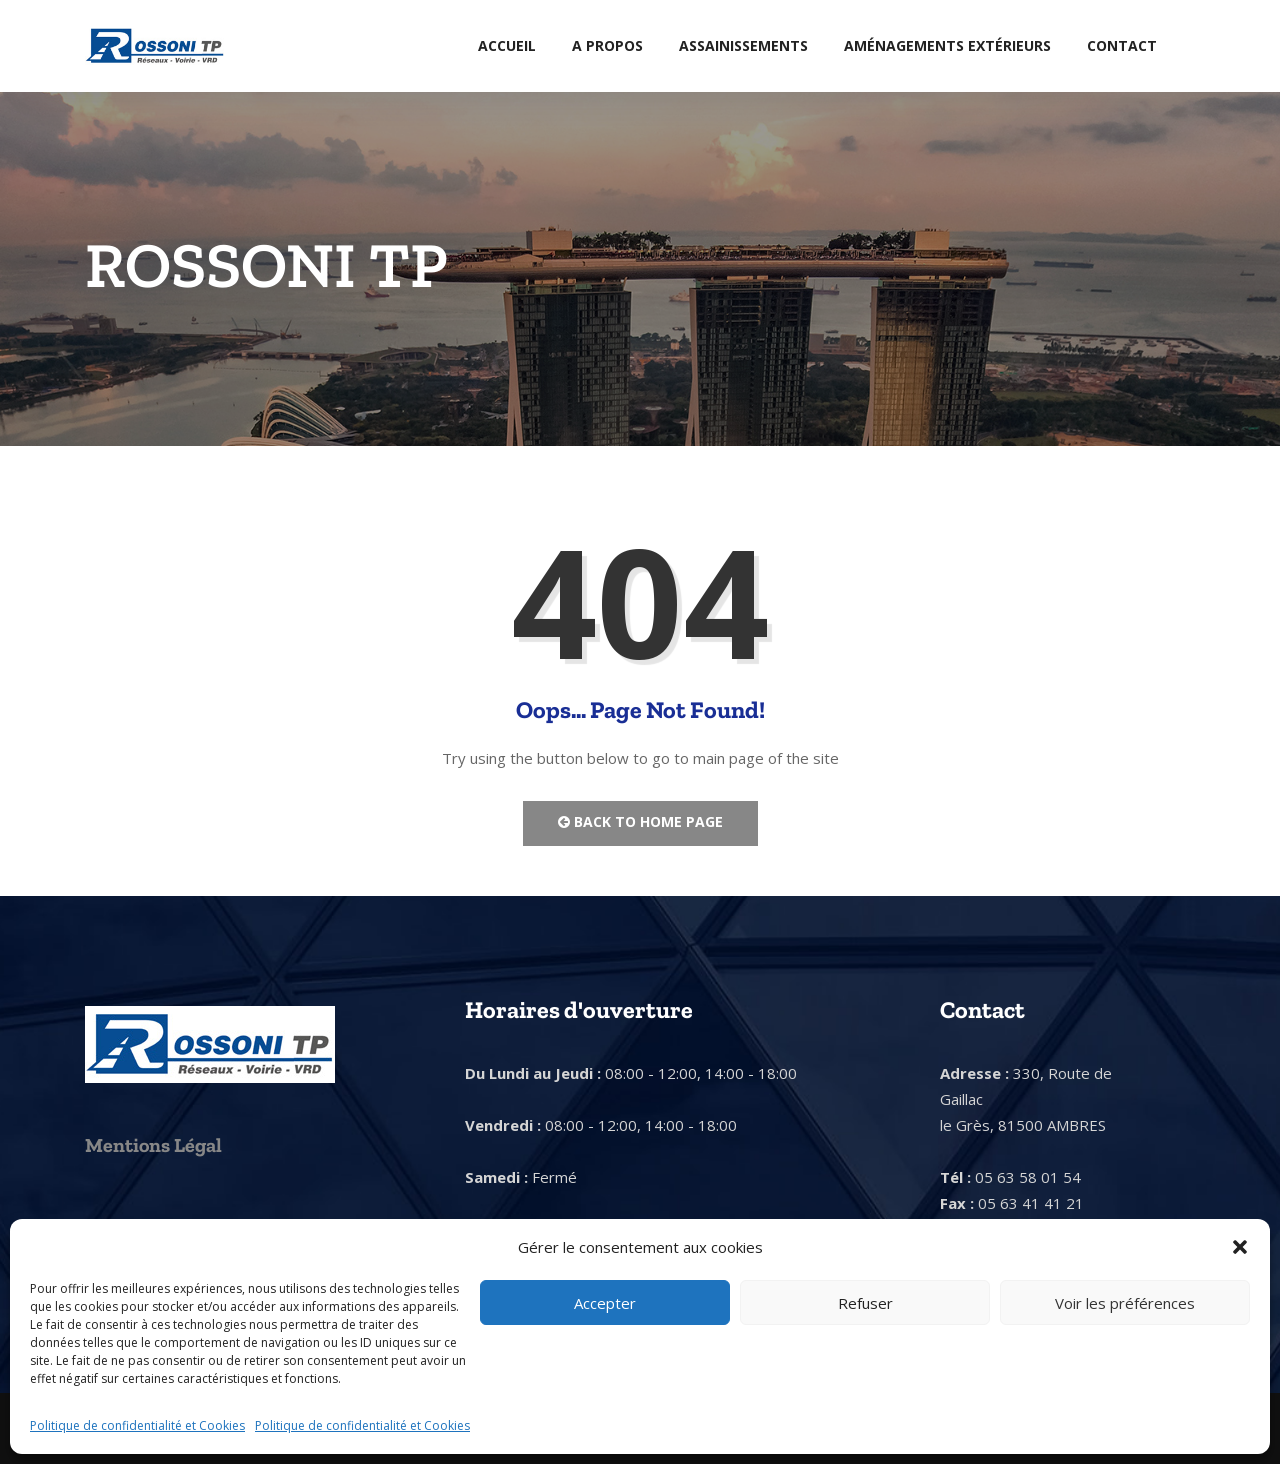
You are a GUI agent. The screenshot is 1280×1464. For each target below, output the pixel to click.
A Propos (607, 45)
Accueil (507, 45)
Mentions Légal (153, 1145)
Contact (1122, 45)
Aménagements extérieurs (947, 45)
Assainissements (743, 45)
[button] (1240, 1247)
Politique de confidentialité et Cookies (137, 1425)
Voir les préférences (1125, 1303)
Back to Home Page (640, 821)
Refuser (865, 1303)
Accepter (605, 1303)
